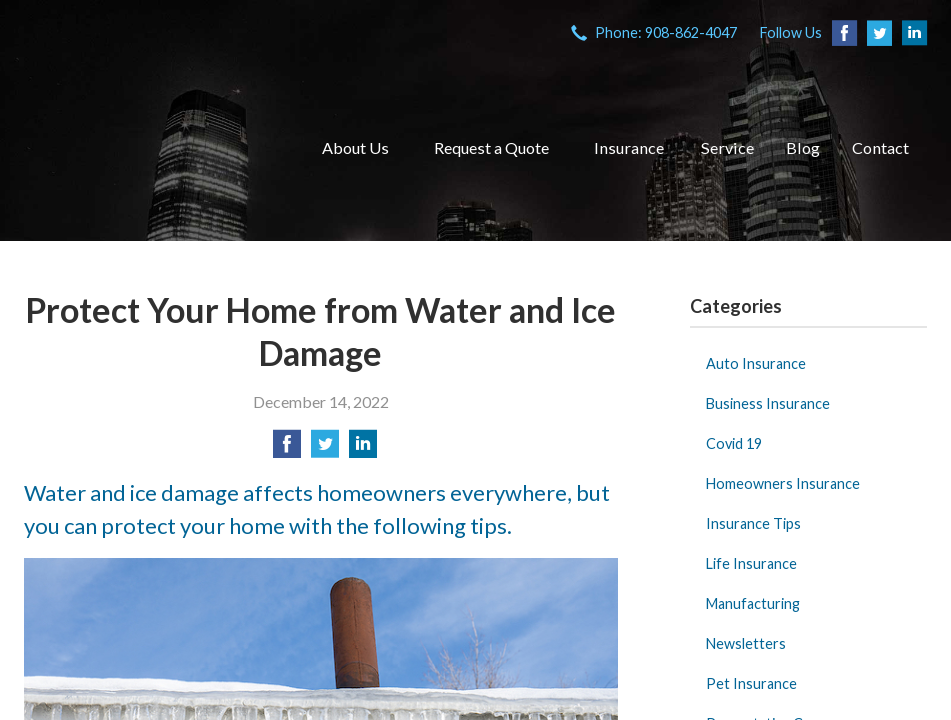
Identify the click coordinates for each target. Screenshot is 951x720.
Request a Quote (491, 147)
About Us (355, 147)
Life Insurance (751, 563)
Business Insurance (768, 403)
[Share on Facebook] (287, 449)
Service (727, 147)
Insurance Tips (753, 523)
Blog (803, 147)
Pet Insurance (751, 683)
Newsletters (746, 643)
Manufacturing (753, 603)
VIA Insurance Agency (149, 148)
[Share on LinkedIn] (363, 449)
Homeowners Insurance (783, 483)
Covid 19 (734, 443)
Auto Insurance (756, 363)
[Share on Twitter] (325, 449)
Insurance (629, 147)
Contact (880, 147)
